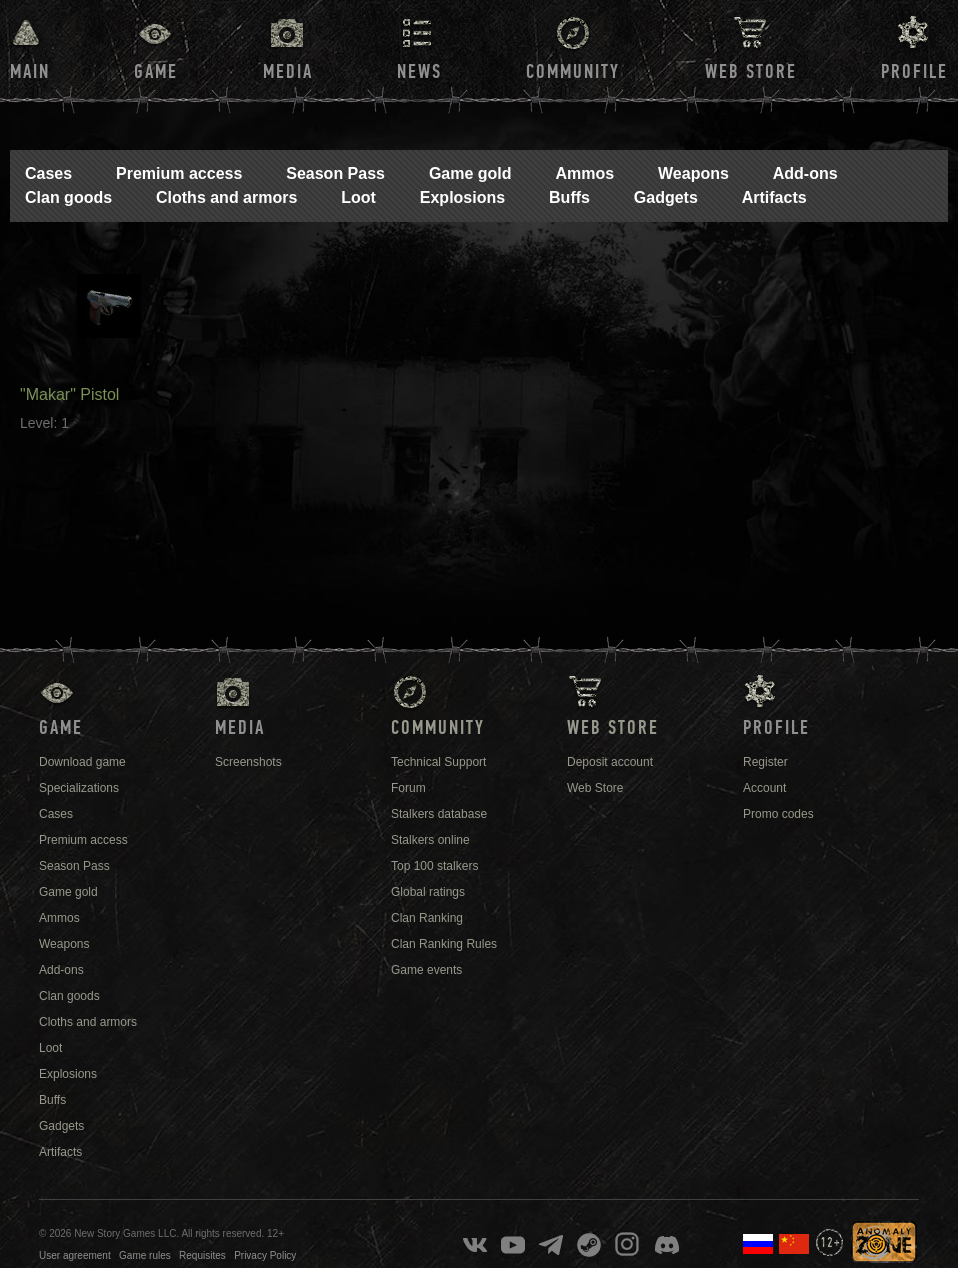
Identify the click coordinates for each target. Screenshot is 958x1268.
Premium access (179, 173)
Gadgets (666, 197)
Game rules (145, 1255)
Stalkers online (430, 840)
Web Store (751, 72)
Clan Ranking (427, 918)
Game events (426, 970)
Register (765, 762)
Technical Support (438, 762)
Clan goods (68, 197)
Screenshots (248, 762)
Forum (408, 788)
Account (764, 788)
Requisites (202, 1255)
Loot (358, 197)
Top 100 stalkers (434, 866)
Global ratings (428, 892)
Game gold (470, 173)
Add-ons (805, 173)
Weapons (693, 173)
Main (30, 72)
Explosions (462, 197)
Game (156, 72)
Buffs (569, 197)
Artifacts (774, 197)
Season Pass (335, 173)
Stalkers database (439, 814)
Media (288, 72)
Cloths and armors (226, 197)
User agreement (75, 1255)
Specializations (79, 788)
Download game (82, 762)
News (419, 72)
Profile (914, 72)
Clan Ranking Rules (444, 944)
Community (573, 72)
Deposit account (610, 762)
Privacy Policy (265, 1255)
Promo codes (778, 814)
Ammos (584, 173)
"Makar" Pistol (69, 394)
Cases (48, 173)
